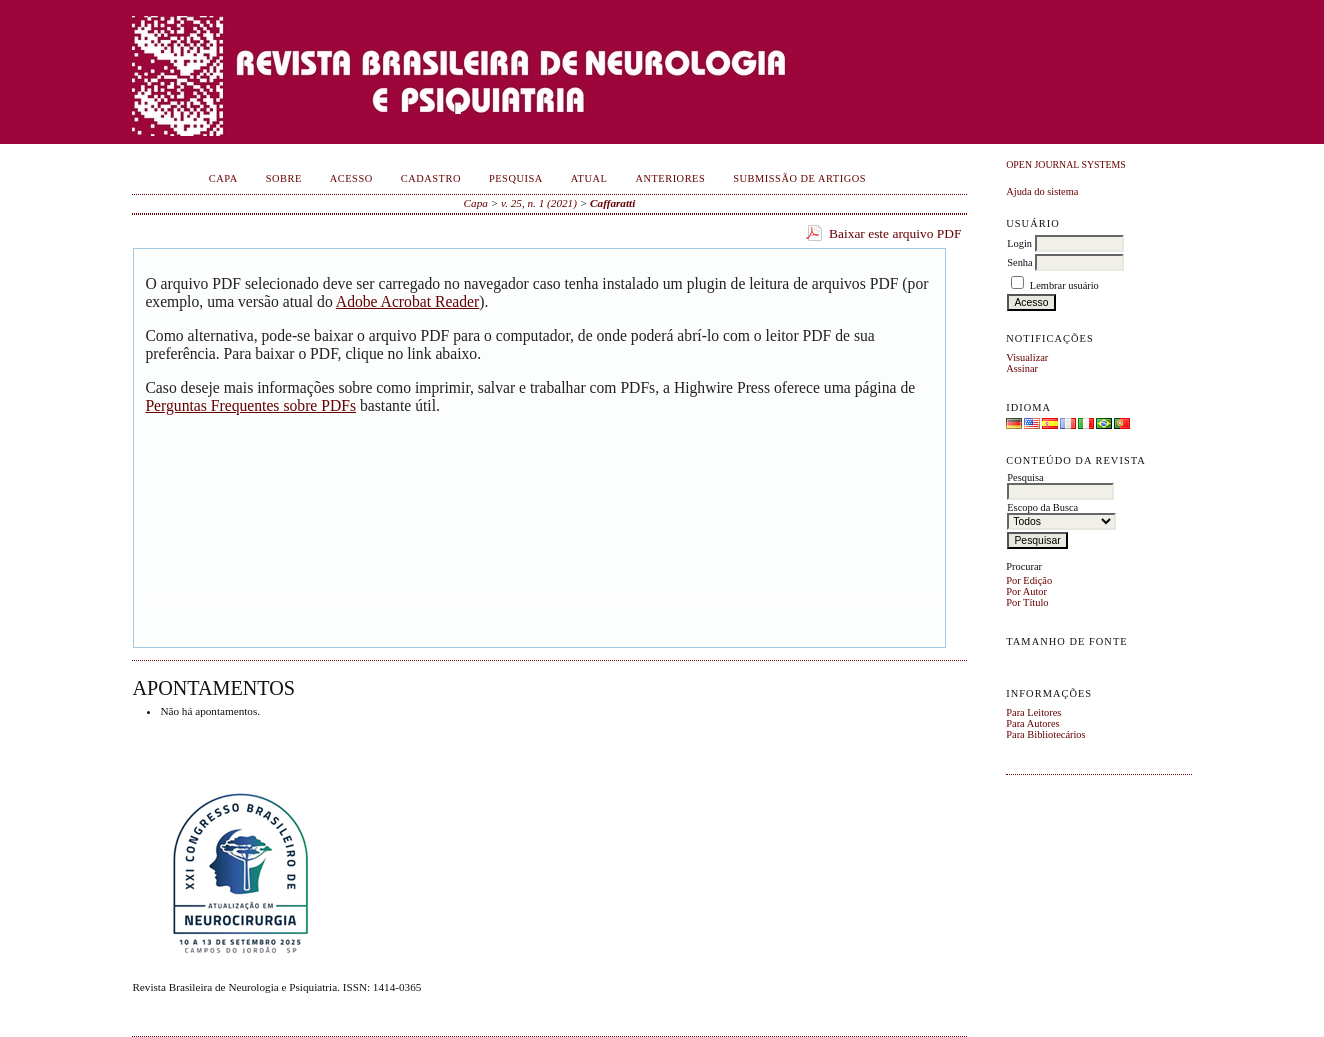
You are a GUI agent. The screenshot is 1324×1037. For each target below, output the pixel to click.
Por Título (1027, 602)
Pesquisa (516, 178)
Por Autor (1026, 591)
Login (1019, 243)
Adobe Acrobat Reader (407, 301)
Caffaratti (612, 203)
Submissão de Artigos (799, 178)
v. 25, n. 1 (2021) (539, 203)
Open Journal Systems (1066, 164)
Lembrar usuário (1064, 285)
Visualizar (1027, 357)
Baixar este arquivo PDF (895, 233)
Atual (589, 178)
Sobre (284, 178)
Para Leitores (1033, 712)
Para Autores (1032, 723)
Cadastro (431, 178)
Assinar (1022, 368)
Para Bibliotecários (1045, 734)
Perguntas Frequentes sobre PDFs (250, 405)
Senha (1019, 262)
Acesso (351, 178)
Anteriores (670, 178)
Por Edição (1029, 580)
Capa (223, 178)
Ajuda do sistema (1042, 191)
